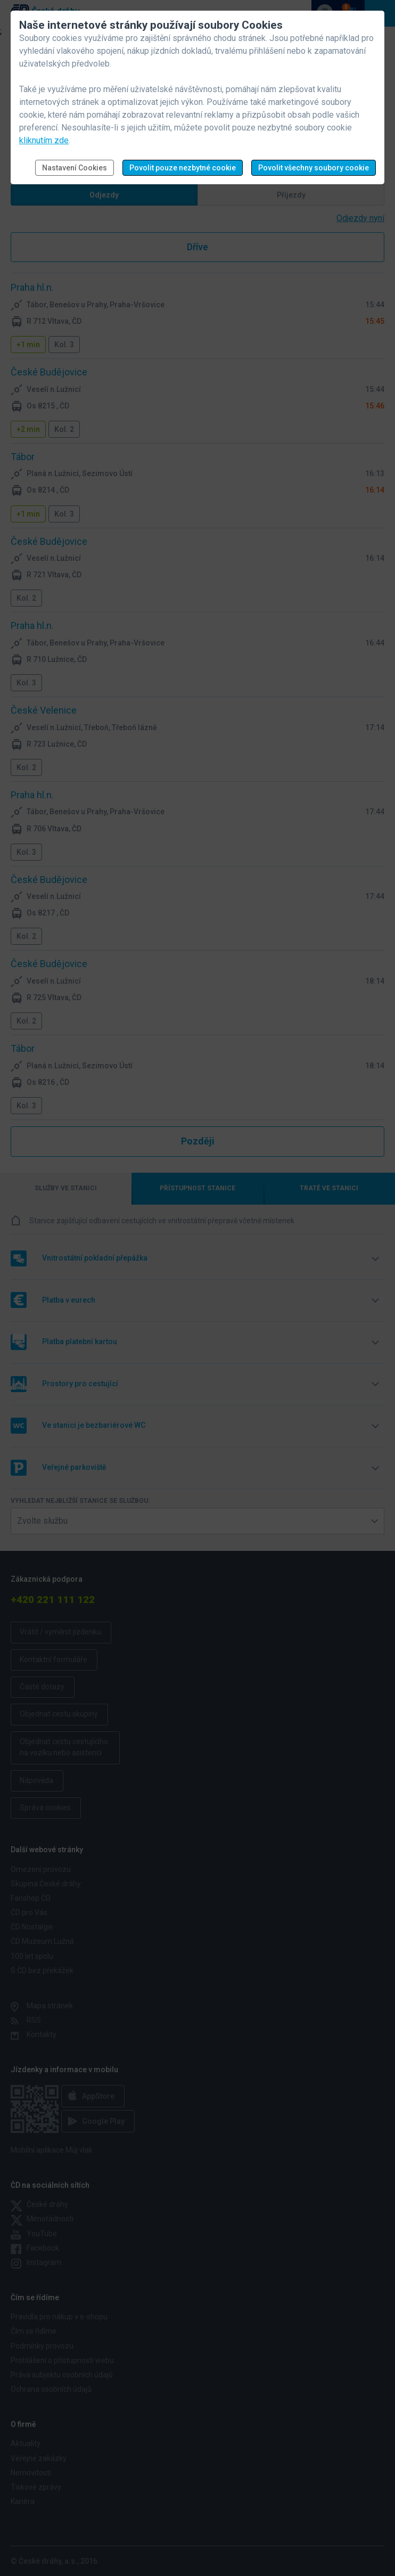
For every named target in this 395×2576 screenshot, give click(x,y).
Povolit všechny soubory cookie (313, 167)
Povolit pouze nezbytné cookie (182, 167)
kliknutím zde (44, 140)
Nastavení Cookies (74, 167)
